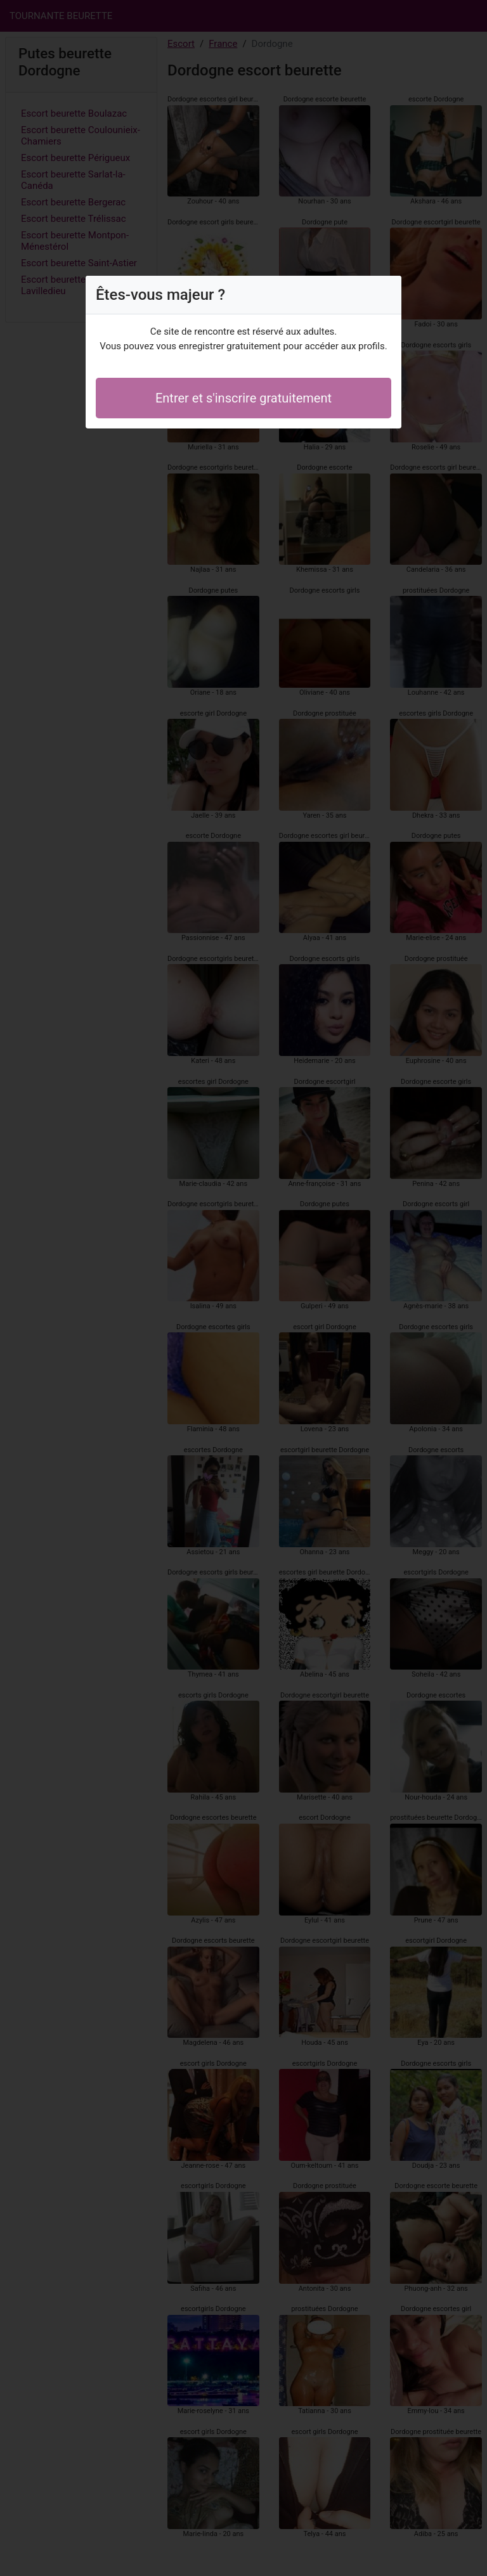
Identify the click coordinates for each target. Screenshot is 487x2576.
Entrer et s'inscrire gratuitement (243, 398)
